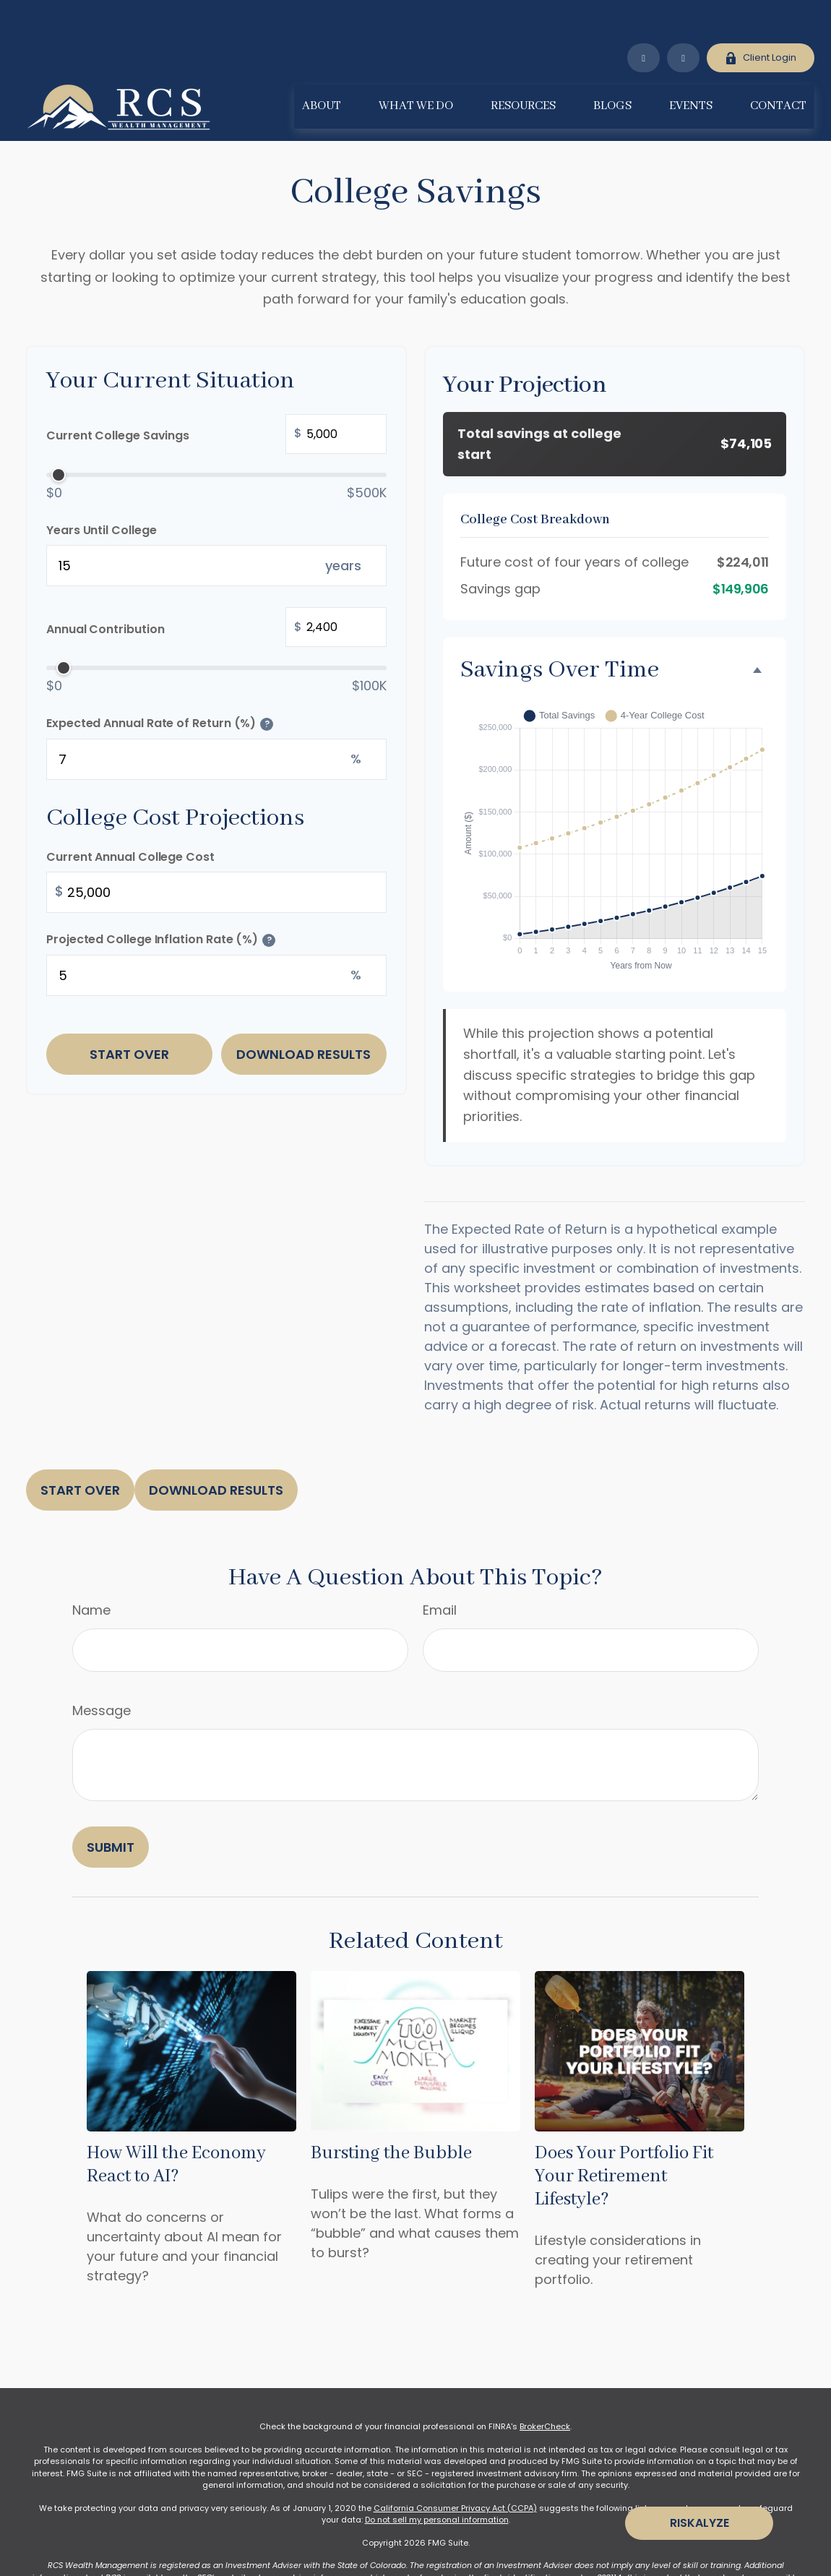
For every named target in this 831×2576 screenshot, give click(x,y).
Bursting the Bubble (391, 2109)
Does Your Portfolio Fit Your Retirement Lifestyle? (624, 2133)
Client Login (760, 14)
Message (101, 1667)
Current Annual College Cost (130, 813)
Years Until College (101, 486)
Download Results (303, 1011)
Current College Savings (216, 392)
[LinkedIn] (643, 14)
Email (440, 1567)
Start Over (129, 1011)
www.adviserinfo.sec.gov (311, 2534)
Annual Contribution (216, 585)
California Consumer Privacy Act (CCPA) (455, 2464)
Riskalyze (699, 2523)
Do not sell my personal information (437, 2476)
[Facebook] (683, 14)
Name (91, 1567)
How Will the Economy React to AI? (176, 2121)
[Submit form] (110, 1803)
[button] (321, 63)
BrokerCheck (545, 2383)
